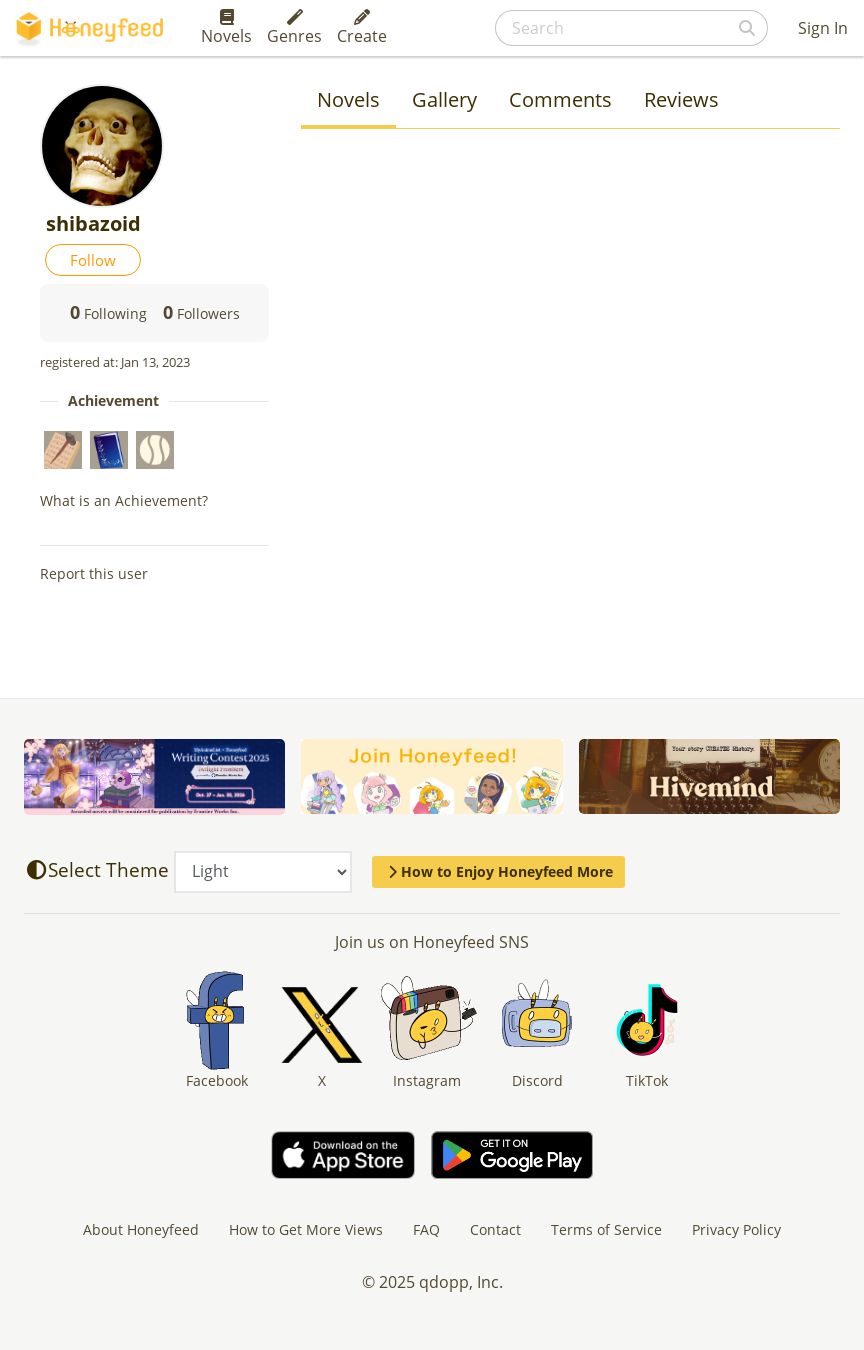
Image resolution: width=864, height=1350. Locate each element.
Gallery (444, 99)
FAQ (426, 1229)
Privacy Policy (736, 1229)
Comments (560, 99)
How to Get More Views (306, 1229)
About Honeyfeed (141, 1229)
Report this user (94, 573)
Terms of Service (606, 1229)
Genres (294, 28)
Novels (226, 28)
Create (362, 28)
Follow (93, 260)
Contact (495, 1229)
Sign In (823, 28)
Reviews (681, 99)
